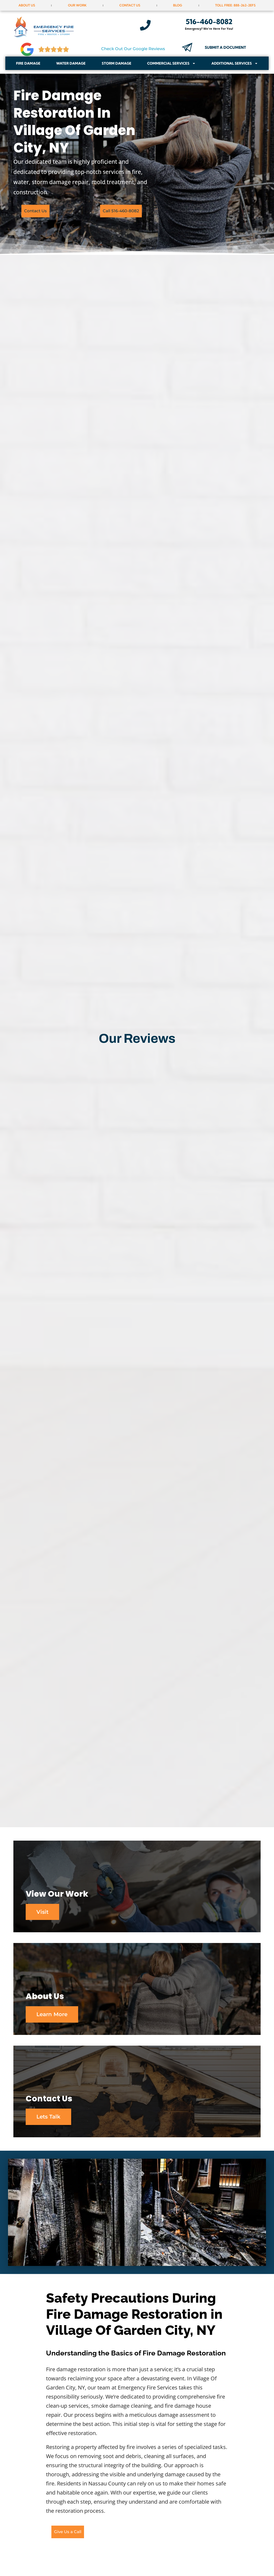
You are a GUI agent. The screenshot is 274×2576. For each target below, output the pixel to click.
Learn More (52, 2017)
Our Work (77, 5)
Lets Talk (49, 2122)
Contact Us (129, 5)
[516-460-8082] (145, 25)
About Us (26, 5)
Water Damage (71, 63)
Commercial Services (171, 63)
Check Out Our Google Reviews (133, 48)
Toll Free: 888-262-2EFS (235, 5)
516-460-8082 (209, 21)
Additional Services (234, 63)
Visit (43, 1913)
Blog (177, 5)
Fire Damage (28, 63)
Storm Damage (116, 63)
